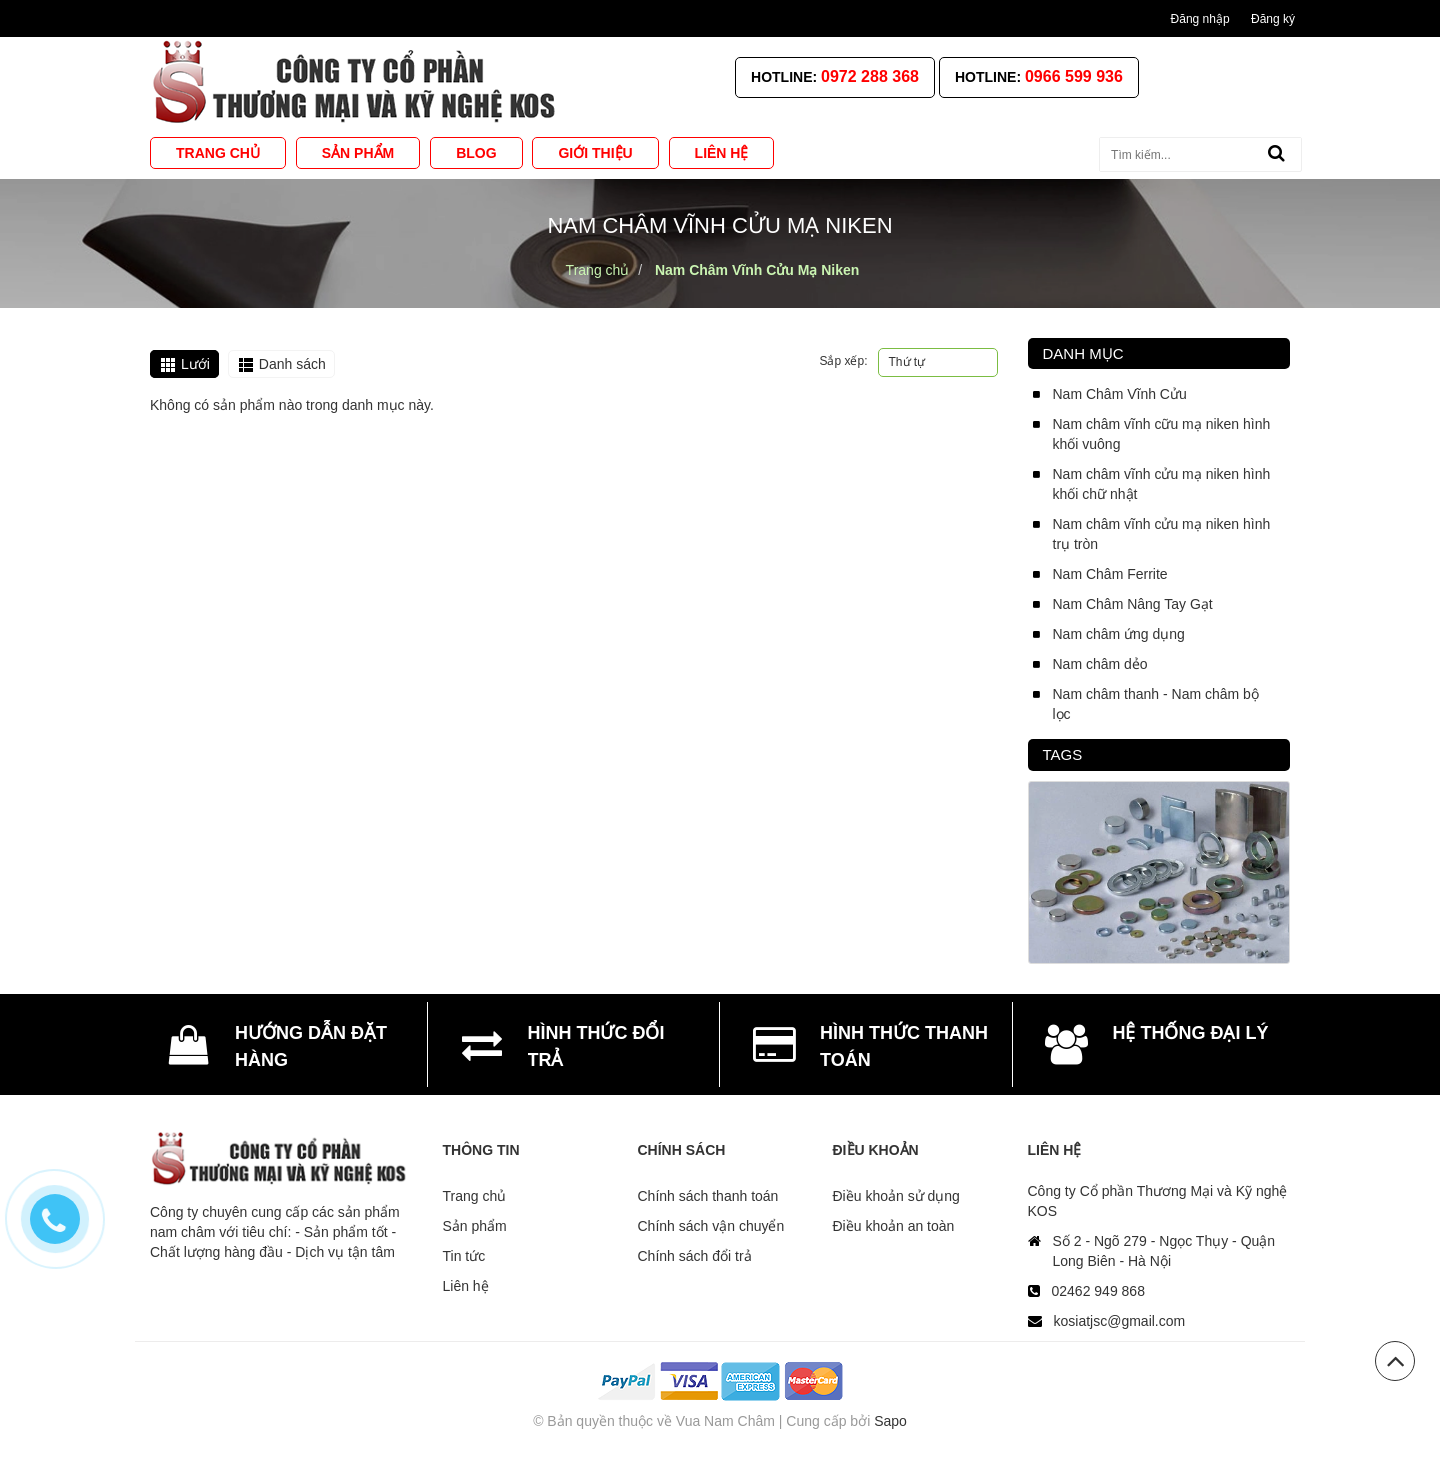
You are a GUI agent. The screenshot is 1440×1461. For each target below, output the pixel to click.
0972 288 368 (870, 76)
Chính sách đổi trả (695, 1256)
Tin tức (464, 1256)
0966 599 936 (1074, 76)
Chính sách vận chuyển (711, 1226)
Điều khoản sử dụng (896, 1196)
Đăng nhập (1200, 19)
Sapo (890, 1421)
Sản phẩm (475, 1226)
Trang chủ (475, 1196)
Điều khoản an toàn (894, 1226)
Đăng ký (1273, 19)
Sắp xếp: (843, 361)
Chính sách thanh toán (708, 1196)
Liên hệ (466, 1286)
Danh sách (292, 364)
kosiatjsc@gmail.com (1120, 1321)
